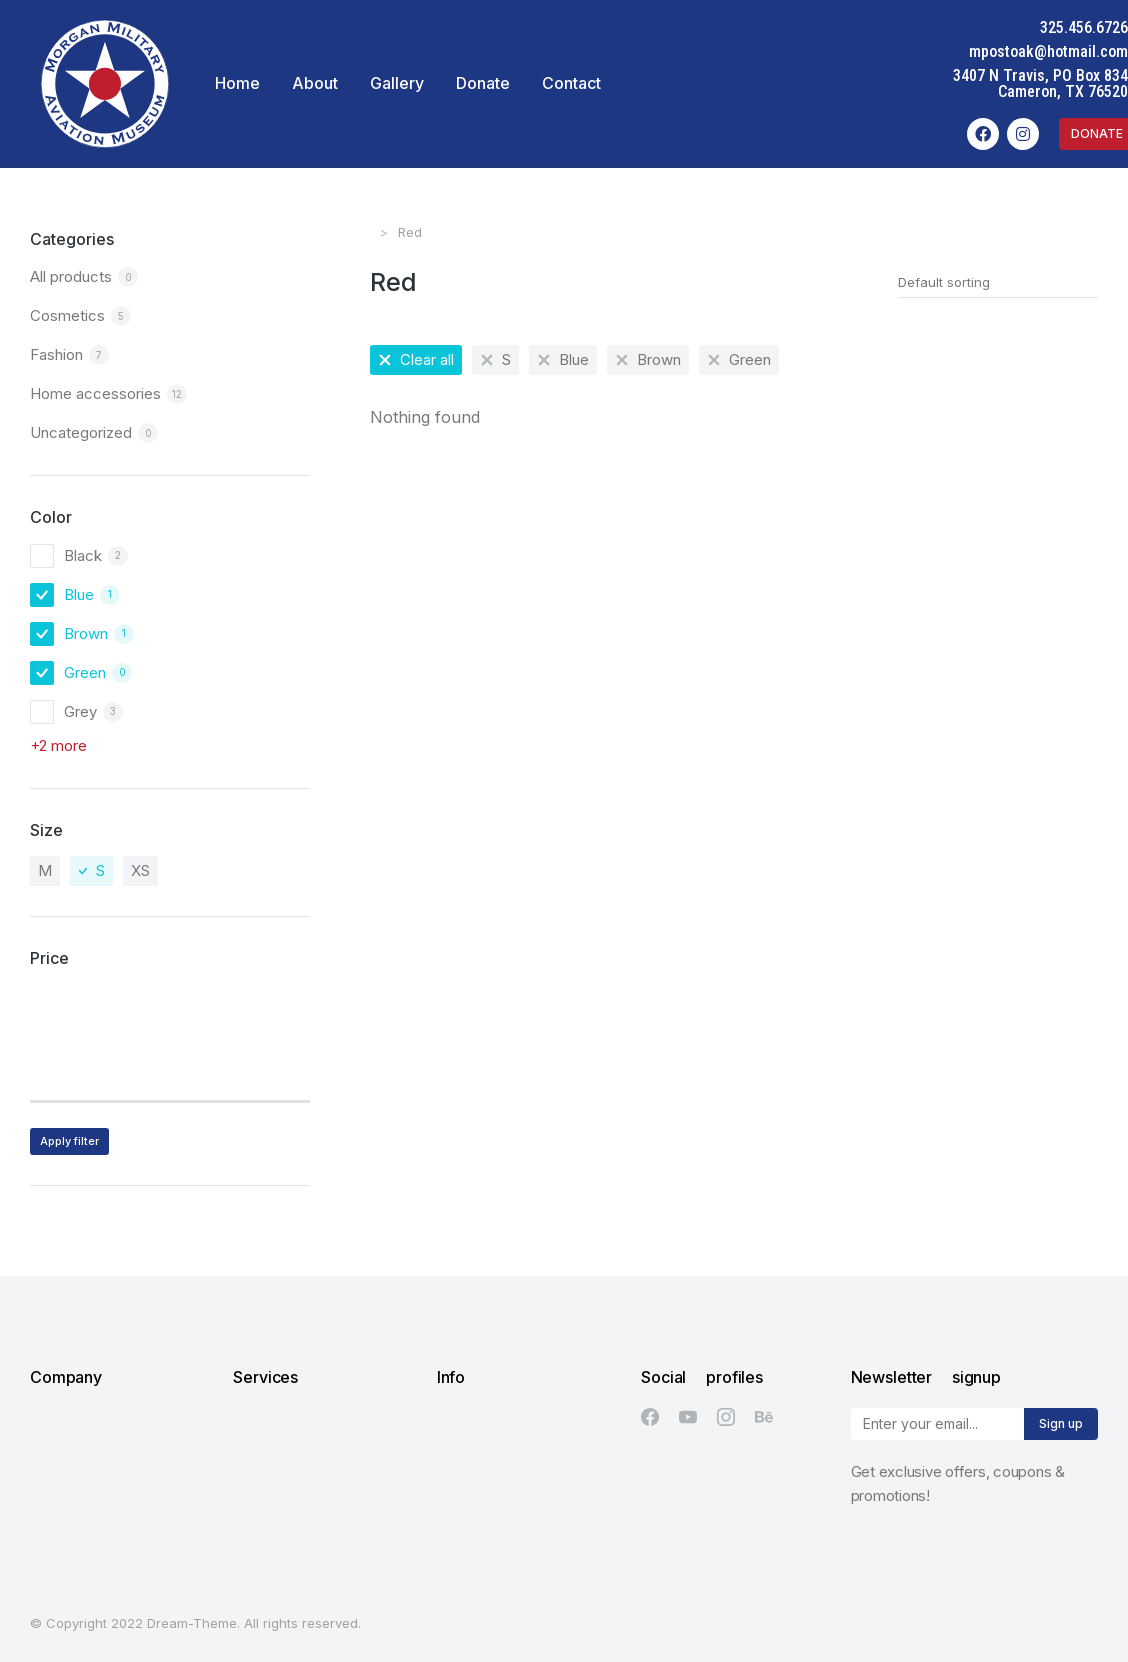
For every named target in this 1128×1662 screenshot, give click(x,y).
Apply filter (69, 1141)
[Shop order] (998, 282)
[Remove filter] (416, 360)
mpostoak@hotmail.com (1048, 51)
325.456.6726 (1084, 27)
